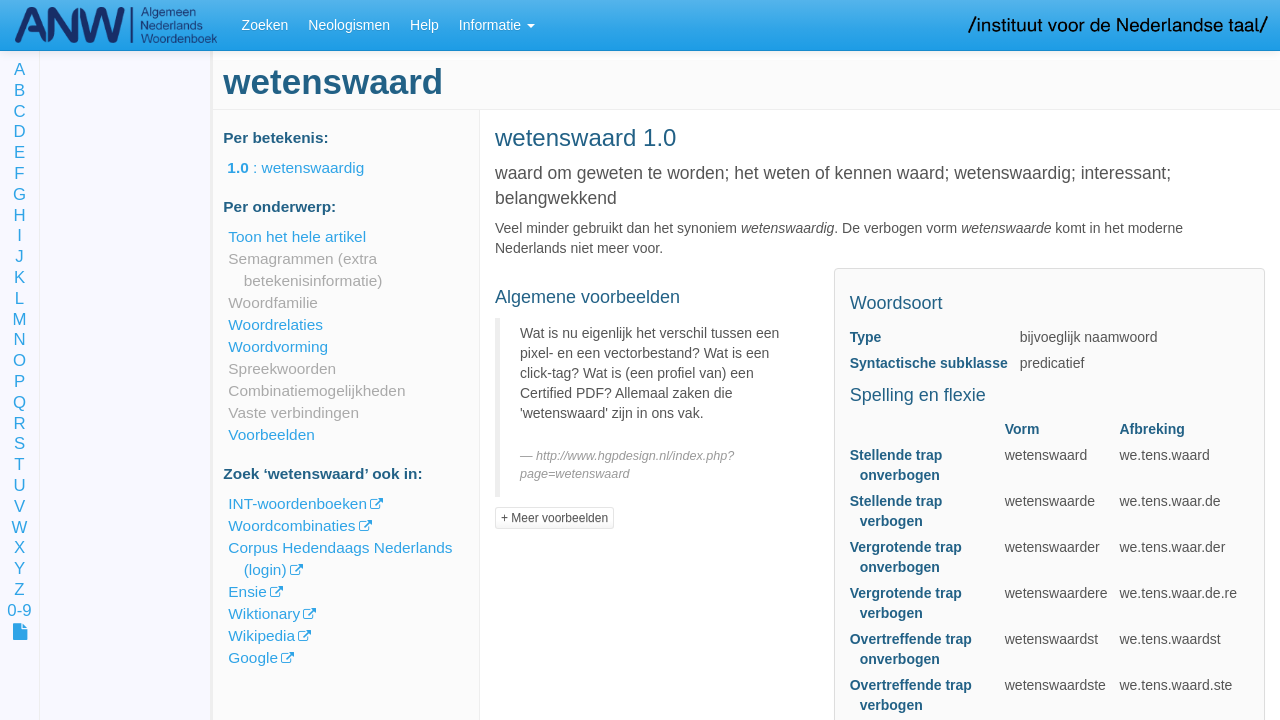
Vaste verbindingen (293, 412)
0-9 (19, 611)
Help (424, 25)
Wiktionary (264, 613)
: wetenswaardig (309, 167)
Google (253, 657)
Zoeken (265, 25)
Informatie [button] (497, 25)
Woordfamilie (273, 302)
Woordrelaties (275, 324)
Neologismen (349, 25)
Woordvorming (278, 346)
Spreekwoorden (282, 368)
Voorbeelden (271, 434)
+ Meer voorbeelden (554, 518)
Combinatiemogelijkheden (316, 390)
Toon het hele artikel (297, 236)
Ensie (247, 591)
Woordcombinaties (291, 525)
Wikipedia (261, 635)
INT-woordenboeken (297, 503)
